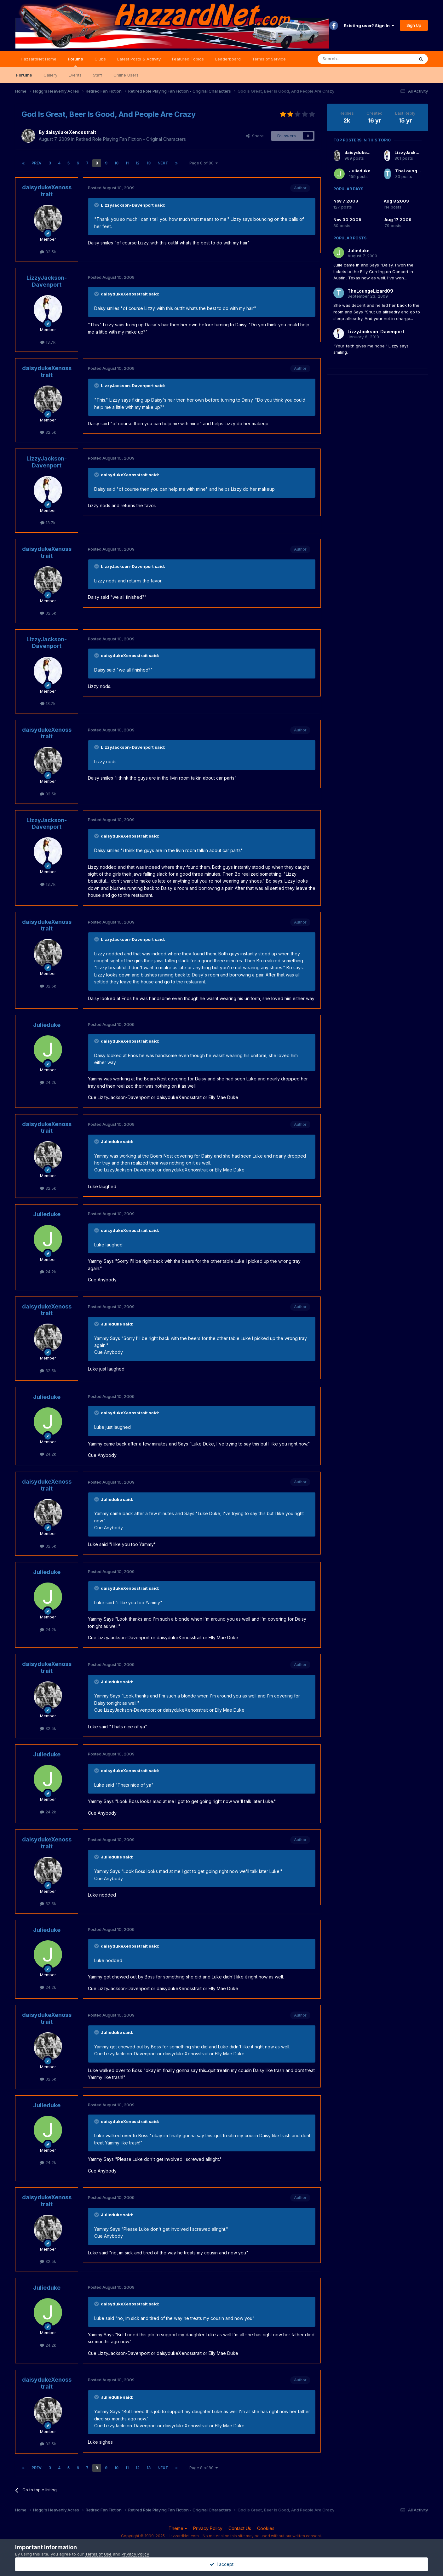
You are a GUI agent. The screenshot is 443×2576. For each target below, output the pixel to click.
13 (149, 163)
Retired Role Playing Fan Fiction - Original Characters (131, 139)
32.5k (48, 251)
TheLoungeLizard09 (417, 170)
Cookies (265, 2528)
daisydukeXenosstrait (70, 132)
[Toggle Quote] (97, 205)
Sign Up (413, 25)
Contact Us (239, 2528)
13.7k (47, 342)
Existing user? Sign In (369, 25)
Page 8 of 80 (203, 163)
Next (163, 163)
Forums (75, 61)
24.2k (48, 1082)
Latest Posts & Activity (139, 58)
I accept (221, 2564)
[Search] (350, 59)
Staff (97, 74)
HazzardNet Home (38, 58)
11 (127, 163)
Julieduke (46, 1025)
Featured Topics (188, 58)
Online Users (126, 74)
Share (255, 135)
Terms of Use (98, 2553)
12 (137, 163)
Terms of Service (269, 58)
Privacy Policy (207, 2528)
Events (75, 74)
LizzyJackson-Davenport (46, 281)
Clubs (100, 58)
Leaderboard (228, 58)
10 (116, 163)
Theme (178, 2528)
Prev (37, 163)
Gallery (50, 74)
